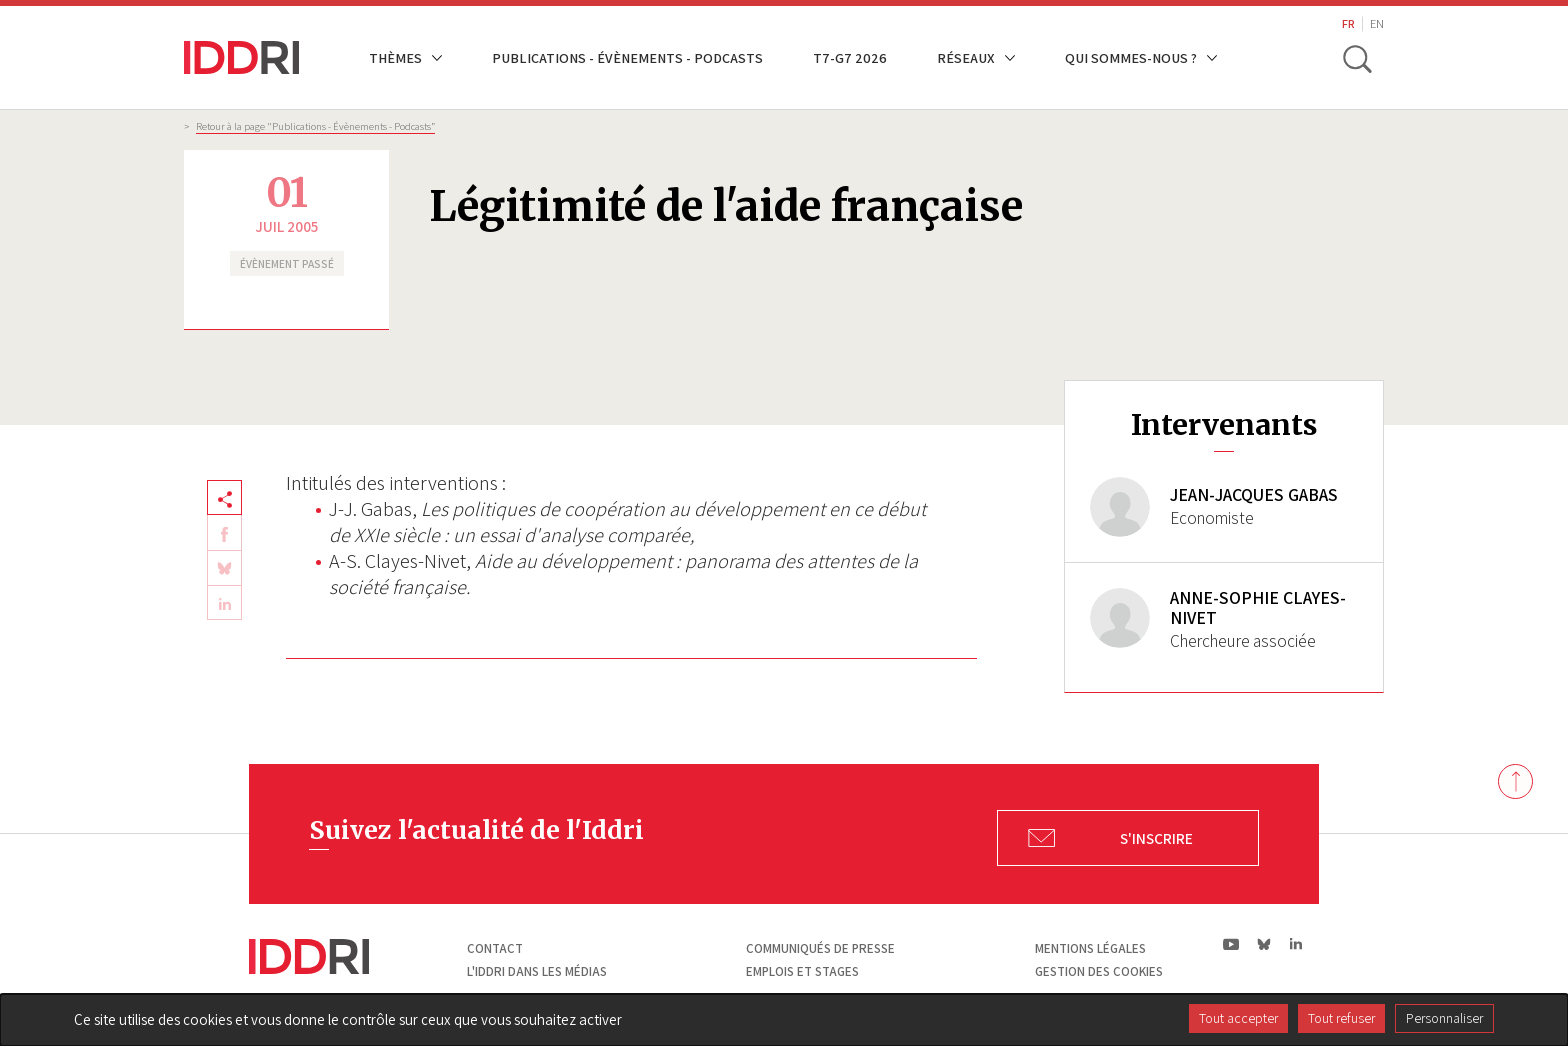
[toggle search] (1357, 58)
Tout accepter (1238, 1018)
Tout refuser (1341, 1018)
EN (1377, 23)
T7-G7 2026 (850, 57)
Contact (495, 950)
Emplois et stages (802, 973)
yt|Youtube (1231, 946)
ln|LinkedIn (1295, 946)
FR (1348, 23)
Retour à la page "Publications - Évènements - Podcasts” (315, 126)
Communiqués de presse (820, 950)
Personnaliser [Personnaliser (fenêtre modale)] (1444, 1018)
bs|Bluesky (1264, 946)
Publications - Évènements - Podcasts (627, 57)
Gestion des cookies (1099, 973)
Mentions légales (1090, 950)
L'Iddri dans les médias (537, 973)
